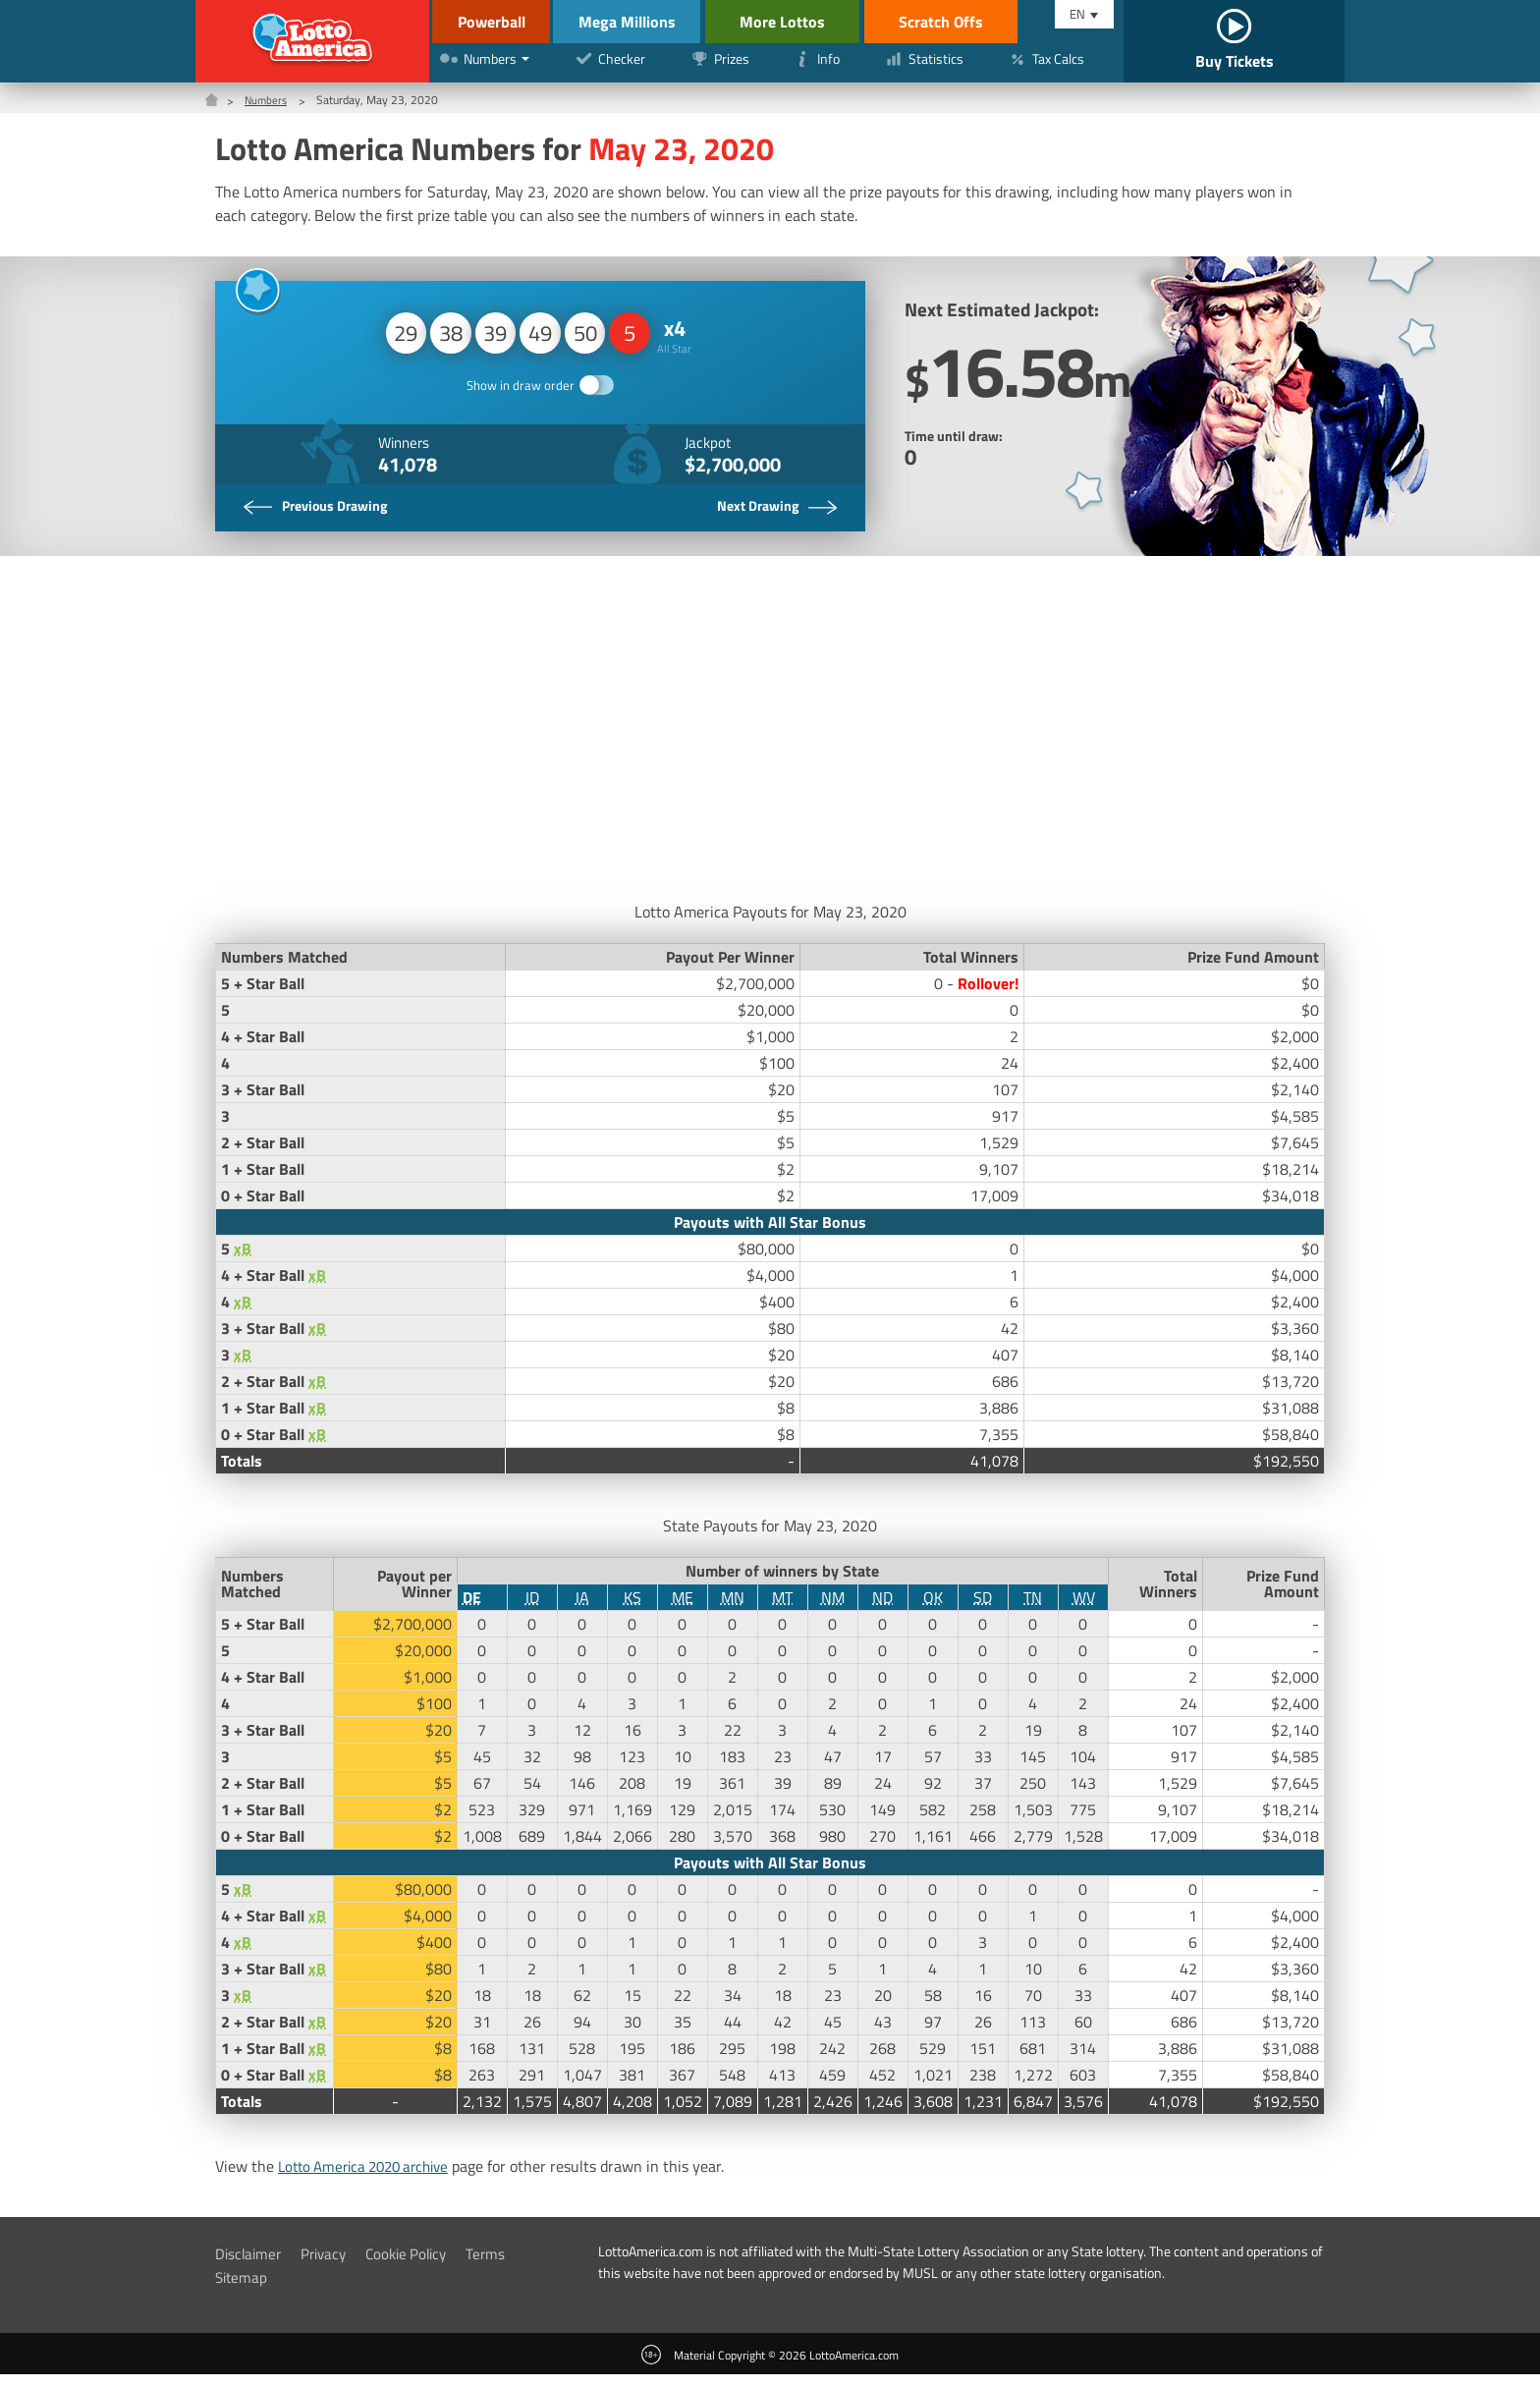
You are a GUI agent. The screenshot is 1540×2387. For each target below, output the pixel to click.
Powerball (488, 21)
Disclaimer (250, 2266)
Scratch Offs (967, 21)
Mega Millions (643, 21)
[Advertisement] (770, 735)
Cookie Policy (417, 2266)
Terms (500, 2266)
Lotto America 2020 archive (371, 2179)
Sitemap (242, 2290)
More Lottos (809, 21)
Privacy (329, 2266)
